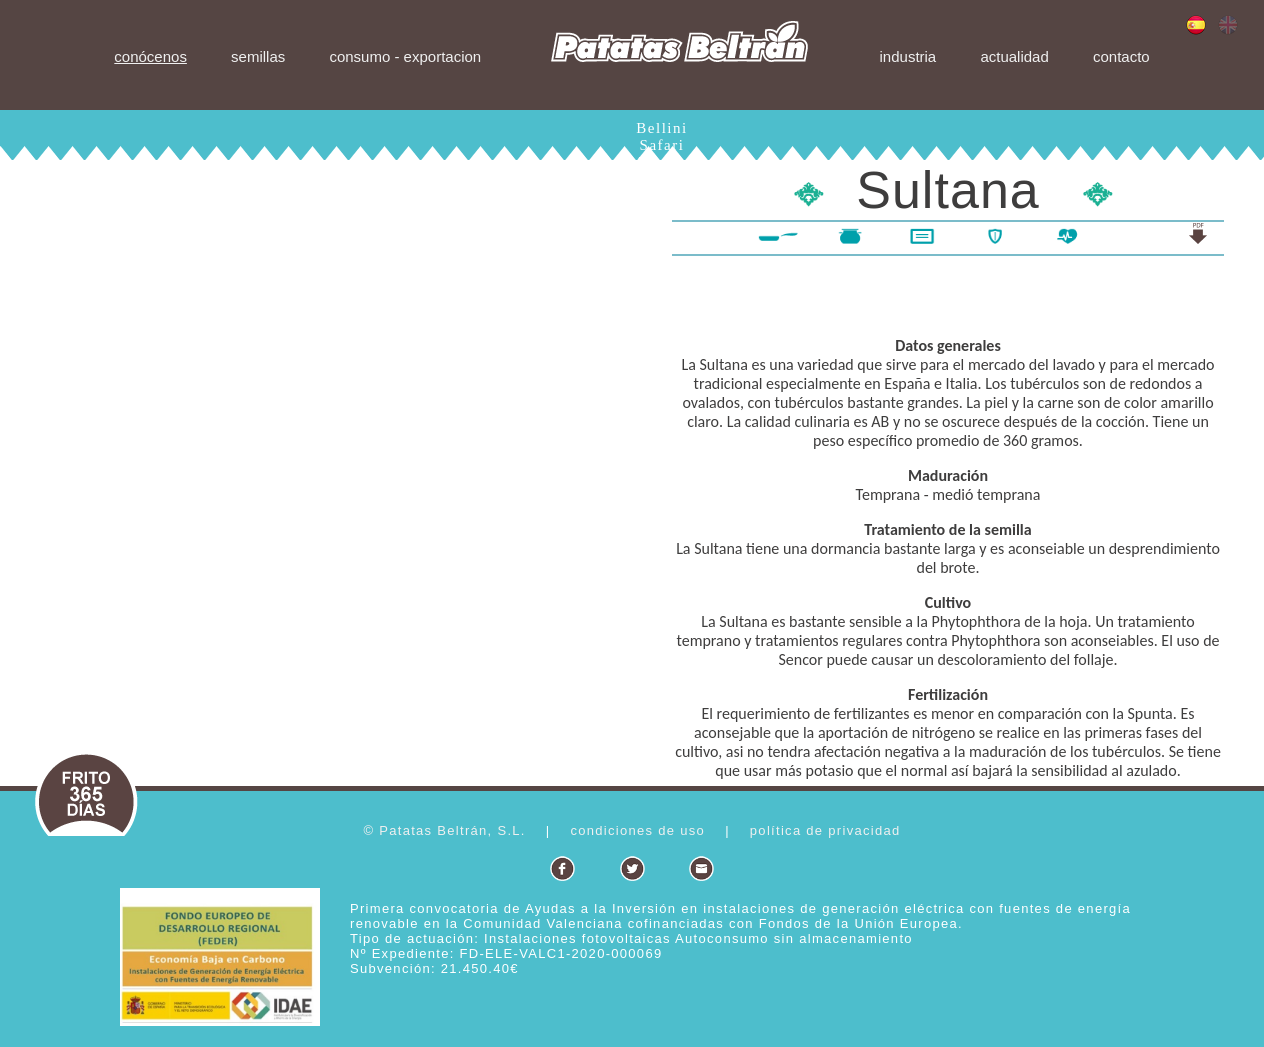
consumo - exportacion (405, 56)
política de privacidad (825, 830)
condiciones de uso (637, 830)
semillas (258, 56)
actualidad (1014, 56)
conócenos (150, 56)
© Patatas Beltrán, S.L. (444, 830)
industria (908, 56)
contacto (1121, 56)
